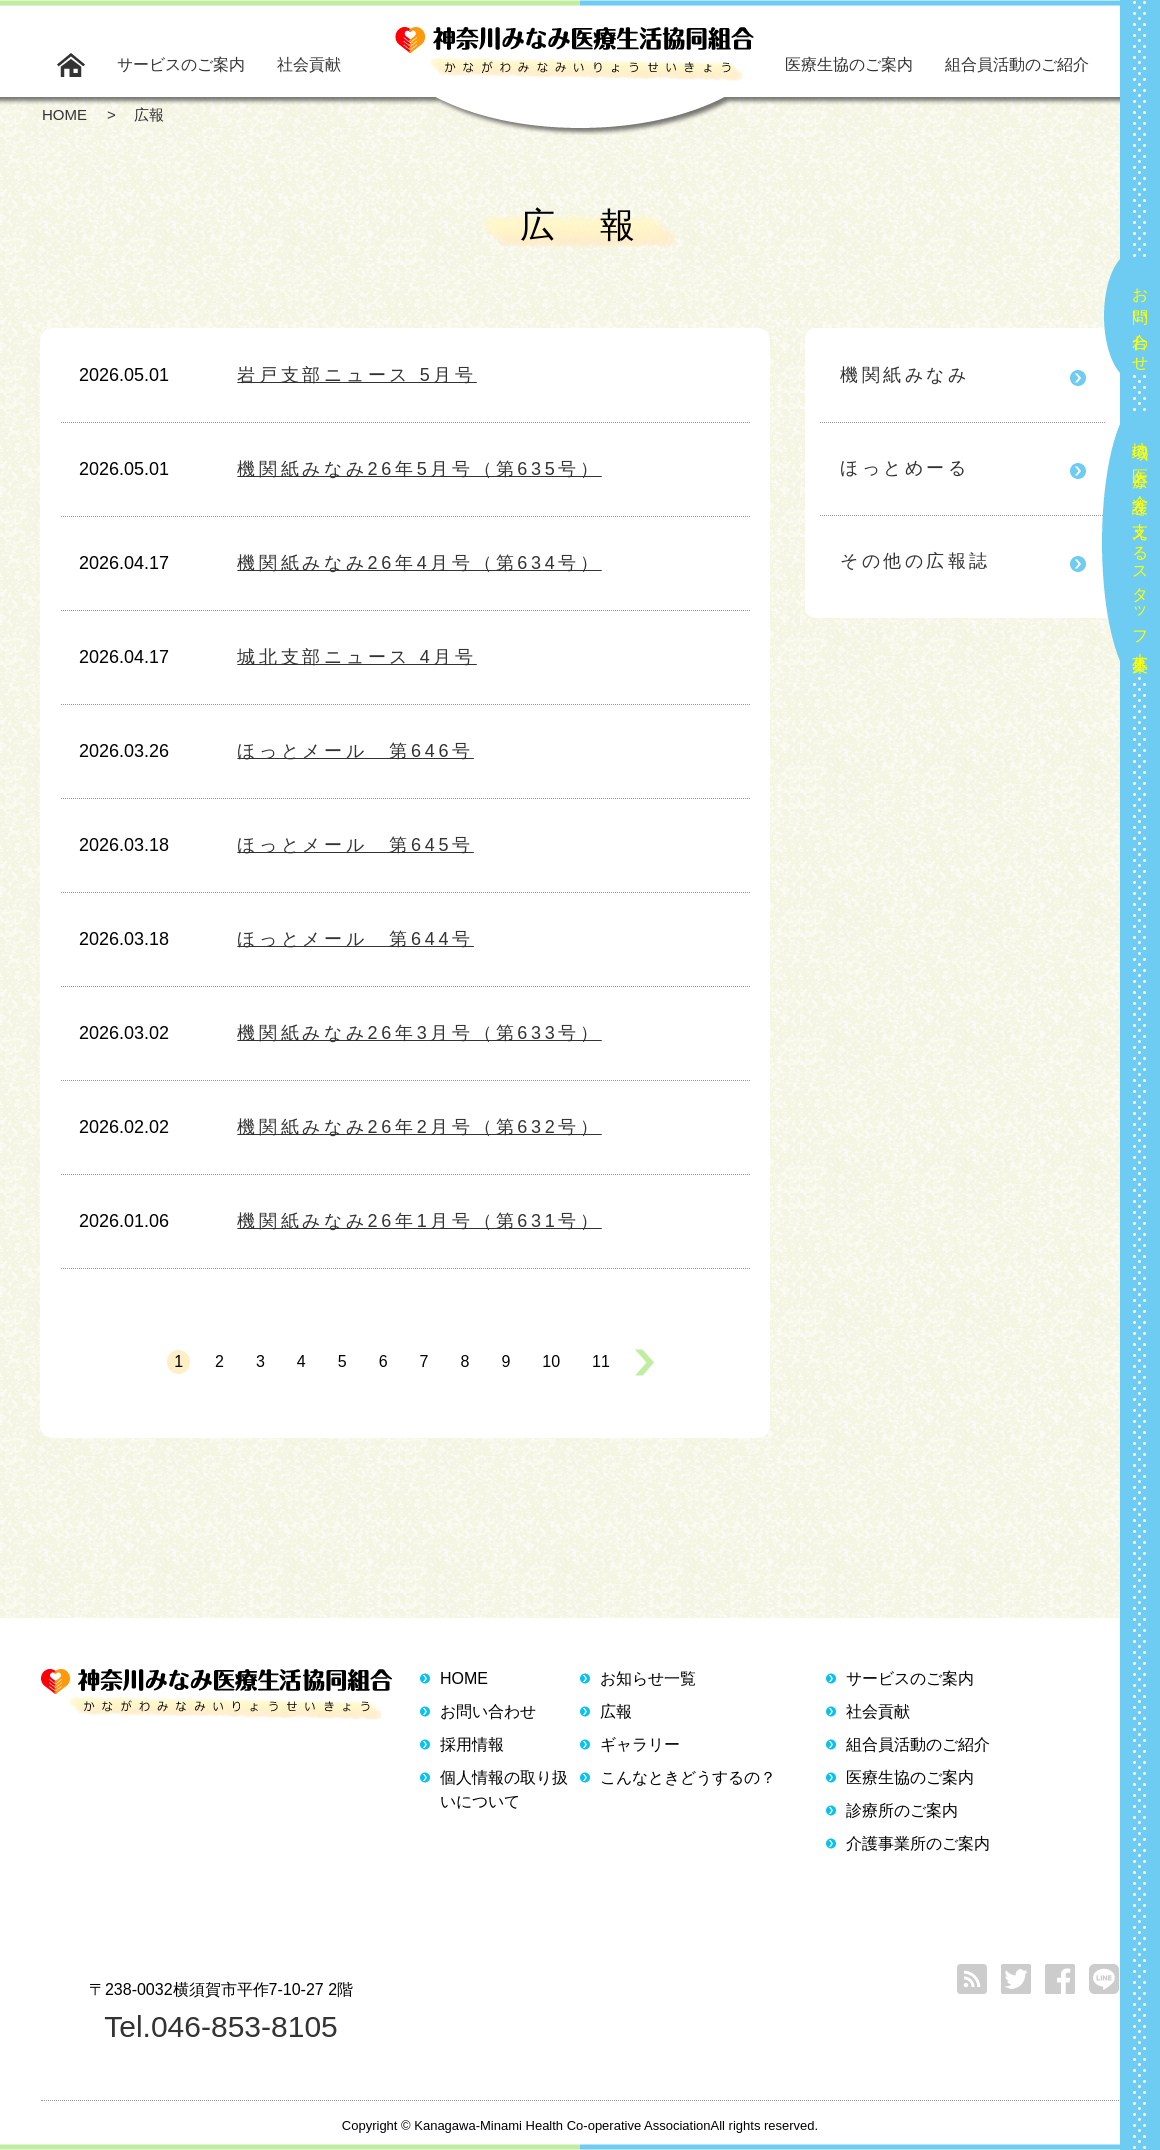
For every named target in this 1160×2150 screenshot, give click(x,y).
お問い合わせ (1140, 321)
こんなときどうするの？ (688, 1777)
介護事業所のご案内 (918, 1843)
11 (601, 1361)
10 (551, 1361)
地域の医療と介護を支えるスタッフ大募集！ (1140, 548)
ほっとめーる (904, 468)
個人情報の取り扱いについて (504, 1789)
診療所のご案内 (902, 1810)
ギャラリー (640, 1744)
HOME (464, 1678)
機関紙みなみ (904, 375)
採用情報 (472, 1744)
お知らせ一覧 (648, 1678)
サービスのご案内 (181, 64)
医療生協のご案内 (849, 64)
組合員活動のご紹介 (1017, 64)
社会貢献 (309, 64)
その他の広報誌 (915, 561)
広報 (616, 1711)
